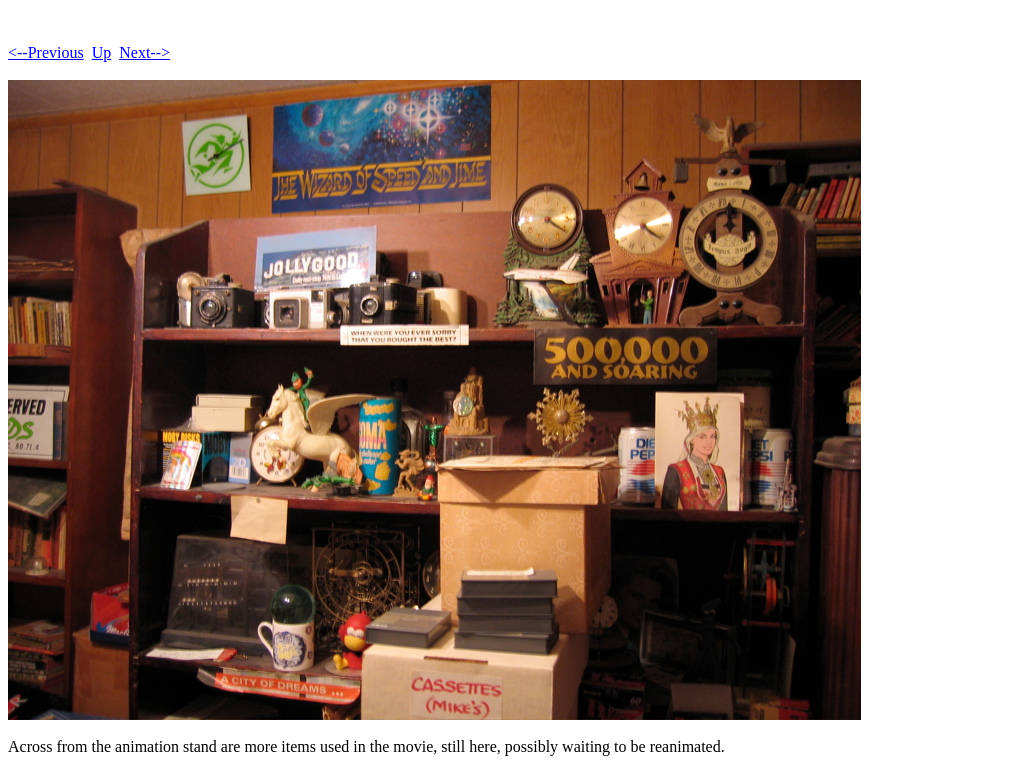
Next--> (144, 52)
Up (102, 52)
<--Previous (46, 52)
